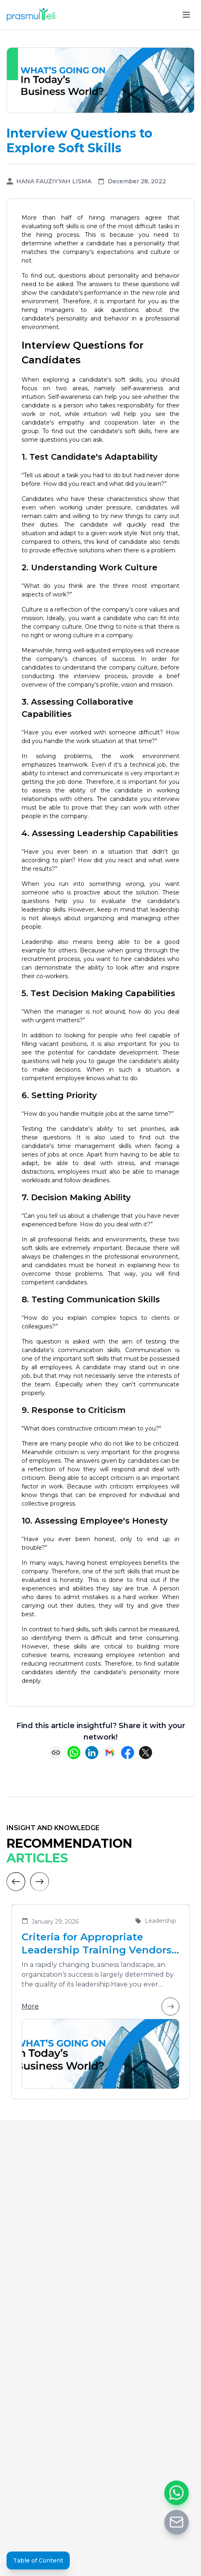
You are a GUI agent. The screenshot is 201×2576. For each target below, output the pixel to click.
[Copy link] (56, 1752)
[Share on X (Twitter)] (145, 1752)
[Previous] (16, 1881)
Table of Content (38, 2560)
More (100, 2006)
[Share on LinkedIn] (92, 1752)
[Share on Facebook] (127, 1752)
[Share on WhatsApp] (74, 1752)
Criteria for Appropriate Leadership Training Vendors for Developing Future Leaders (100, 1944)
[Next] (39, 1881)
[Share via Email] (110, 1752)
